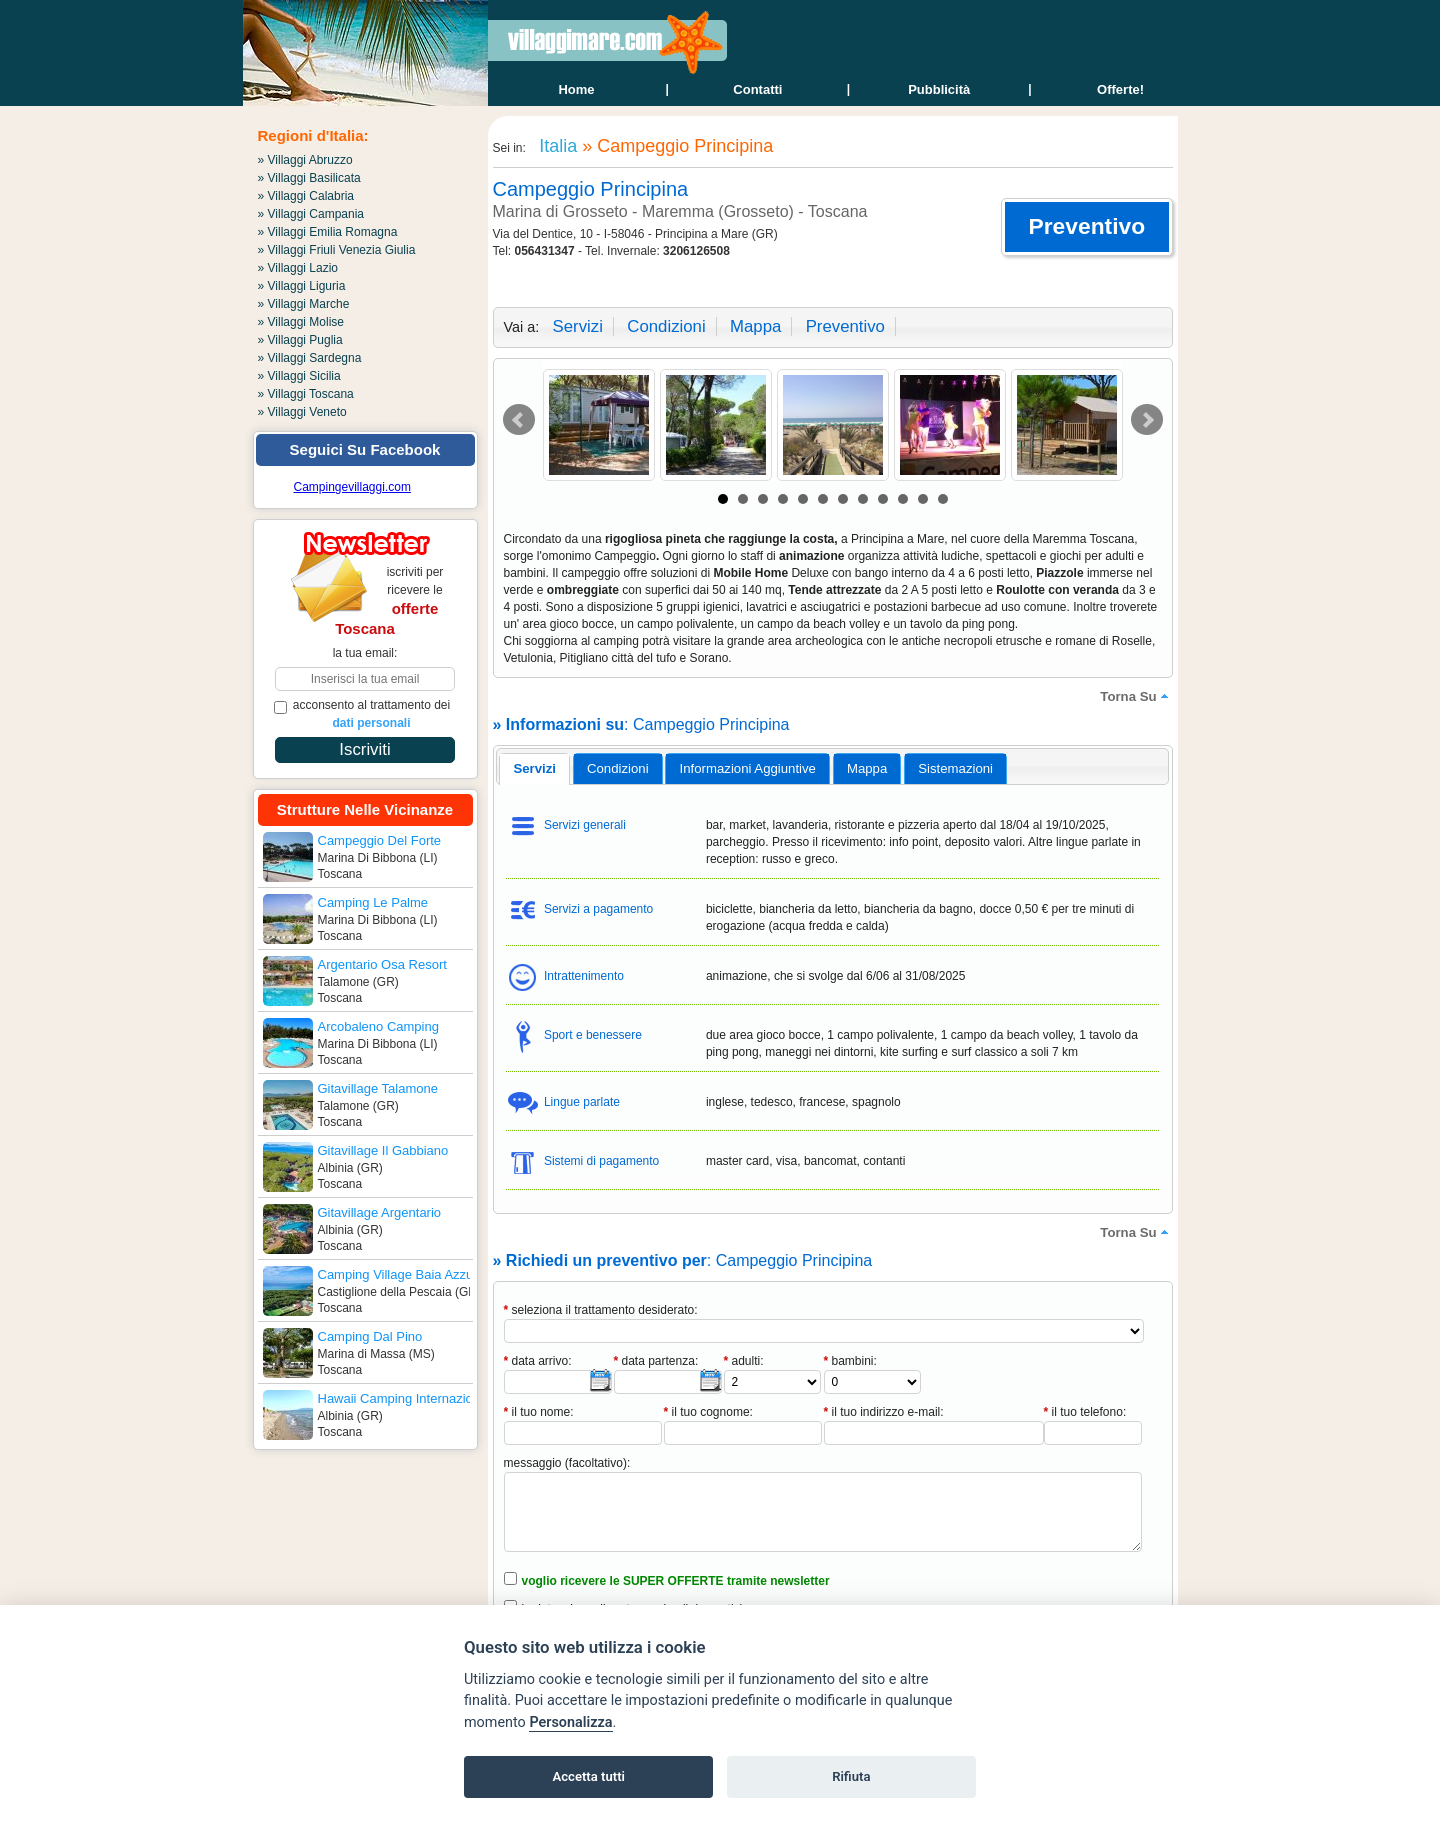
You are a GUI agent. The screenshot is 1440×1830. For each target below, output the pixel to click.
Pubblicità (939, 89)
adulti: (744, 1361)
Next (1147, 420)
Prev (519, 420)
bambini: (850, 1361)
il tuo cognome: (708, 1412)
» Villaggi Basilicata (309, 178)
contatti (757, 89)
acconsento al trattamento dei (362, 714)
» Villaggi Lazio (298, 268)
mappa (755, 326)
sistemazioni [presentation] (955, 768)
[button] (1086, 227)
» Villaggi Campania (311, 214)
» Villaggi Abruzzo (305, 160)
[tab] (534, 769)
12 (943, 499)
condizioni (666, 326)
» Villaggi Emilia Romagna (328, 232)
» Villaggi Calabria (306, 196)
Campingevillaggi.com (352, 487)
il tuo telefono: (1085, 1412)
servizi (578, 326)
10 (903, 499)
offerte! (1120, 89)
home (576, 89)
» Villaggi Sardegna (310, 358)
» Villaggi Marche (304, 304)
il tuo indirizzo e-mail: (884, 1412)
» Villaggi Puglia (300, 340)
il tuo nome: (539, 1412)
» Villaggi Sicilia (299, 376)
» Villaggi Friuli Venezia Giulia (337, 250)
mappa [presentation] (867, 768)
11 (923, 499)
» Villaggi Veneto (302, 412)
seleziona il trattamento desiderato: (601, 1310)
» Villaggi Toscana (306, 394)
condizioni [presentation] (618, 768)
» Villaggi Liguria (302, 286)
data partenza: (656, 1361)
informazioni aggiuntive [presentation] (748, 768)
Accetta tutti (588, 1776)
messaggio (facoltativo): (567, 1463)
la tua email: (365, 653)
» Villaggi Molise (301, 322)
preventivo (845, 326)
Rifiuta (851, 1776)
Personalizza (570, 1722)
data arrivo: (538, 1361)
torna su (1136, 696)
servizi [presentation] (534, 768)
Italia (555, 146)
